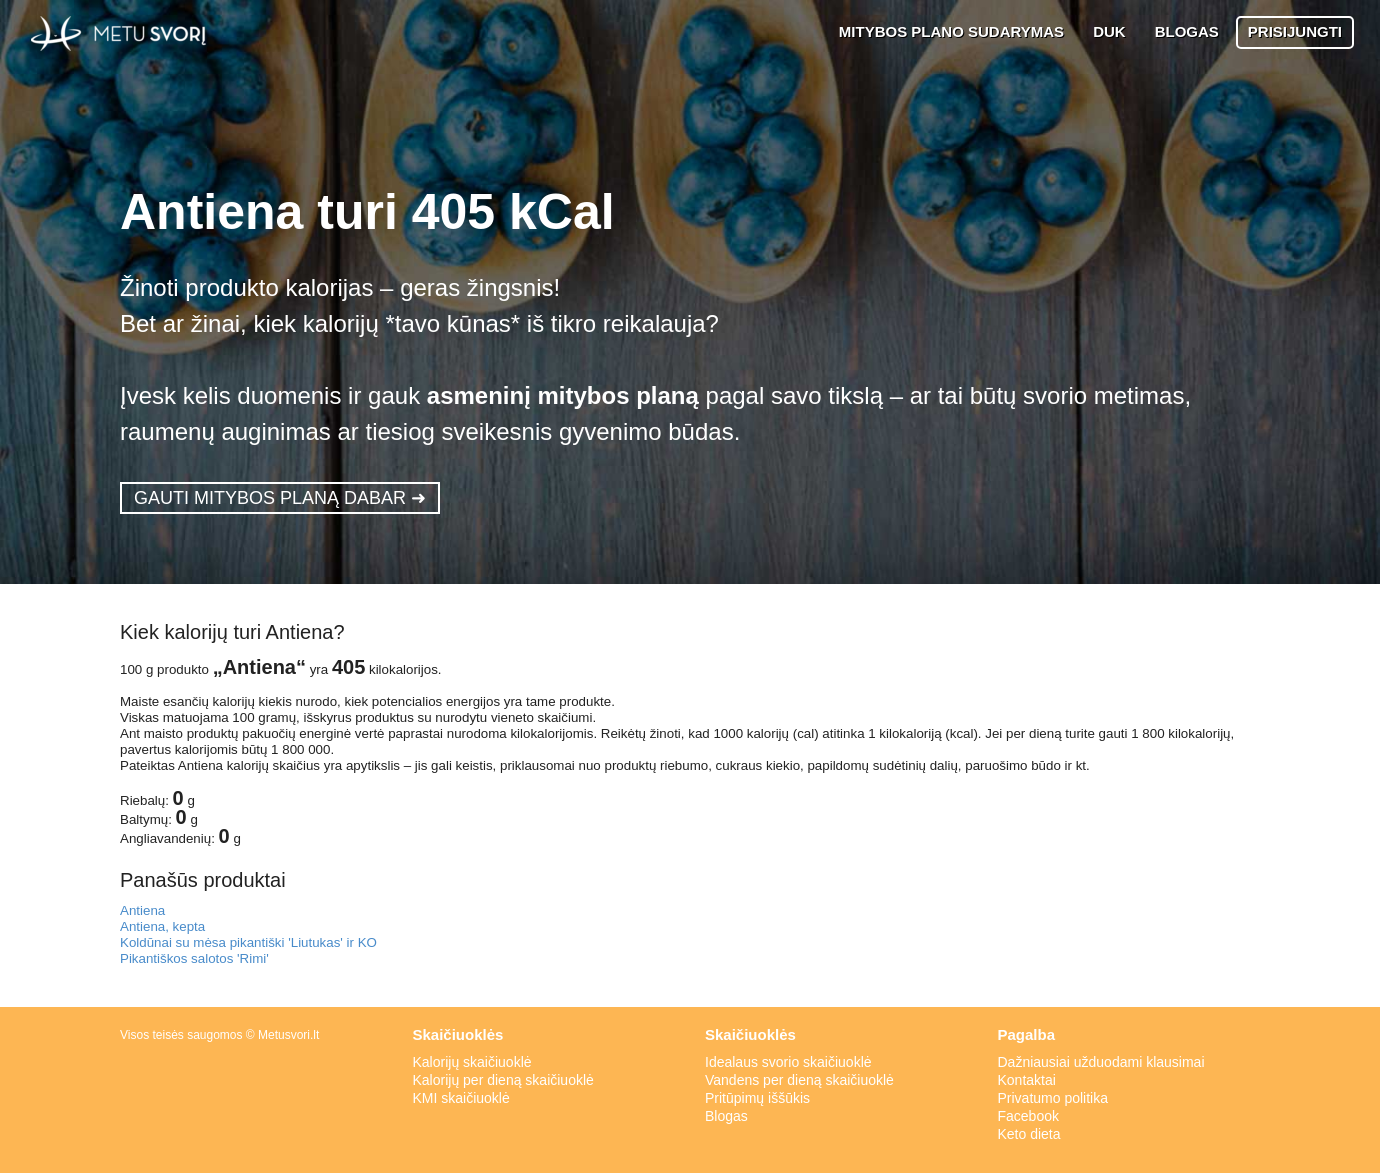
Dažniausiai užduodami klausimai (1101, 1062)
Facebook (1028, 1116)
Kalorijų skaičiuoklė (472, 1062)
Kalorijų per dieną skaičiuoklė (503, 1080)
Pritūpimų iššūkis (757, 1098)
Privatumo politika (1053, 1098)
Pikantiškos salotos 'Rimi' (194, 958)
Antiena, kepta (162, 926)
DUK (1109, 31)
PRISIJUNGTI (1295, 31)
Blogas (726, 1116)
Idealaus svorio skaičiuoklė (788, 1062)
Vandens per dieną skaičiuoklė (799, 1080)
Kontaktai (1027, 1080)
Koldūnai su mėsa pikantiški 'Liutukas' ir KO (248, 942)
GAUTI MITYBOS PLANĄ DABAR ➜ (280, 498)
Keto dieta (1029, 1134)
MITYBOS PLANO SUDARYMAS (951, 31)
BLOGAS (1187, 31)
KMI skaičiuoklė (461, 1098)
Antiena (142, 910)
